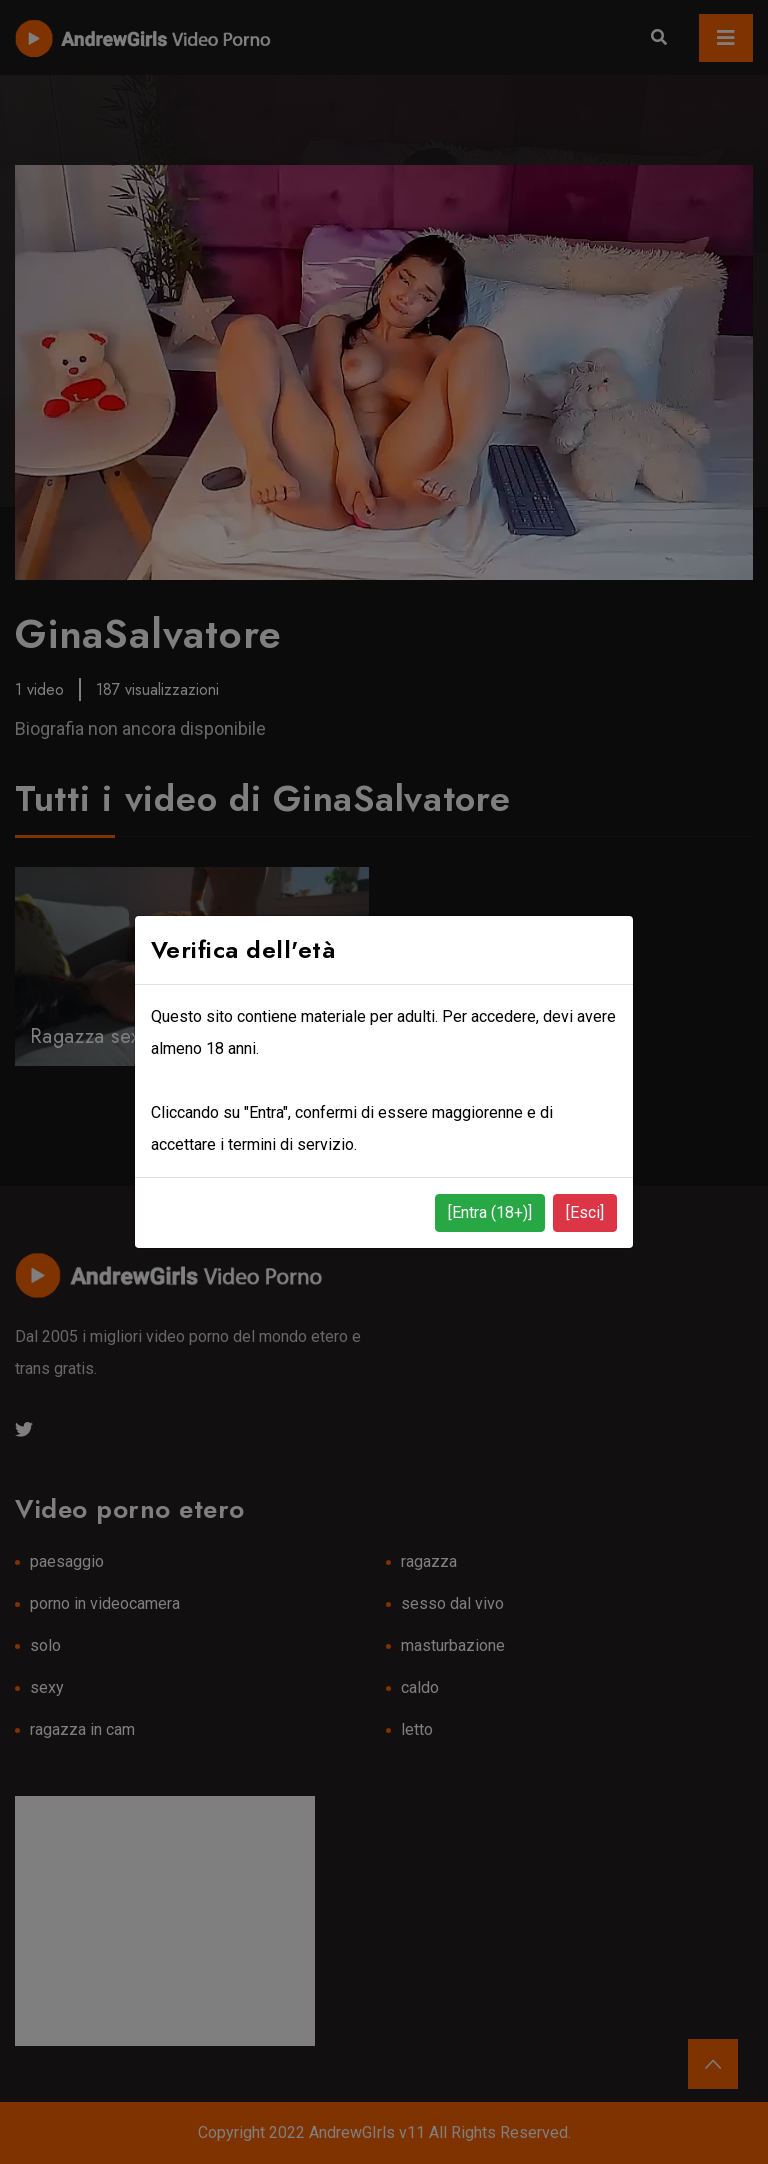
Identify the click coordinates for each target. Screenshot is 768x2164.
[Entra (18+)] (490, 1212)
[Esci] (585, 1212)
